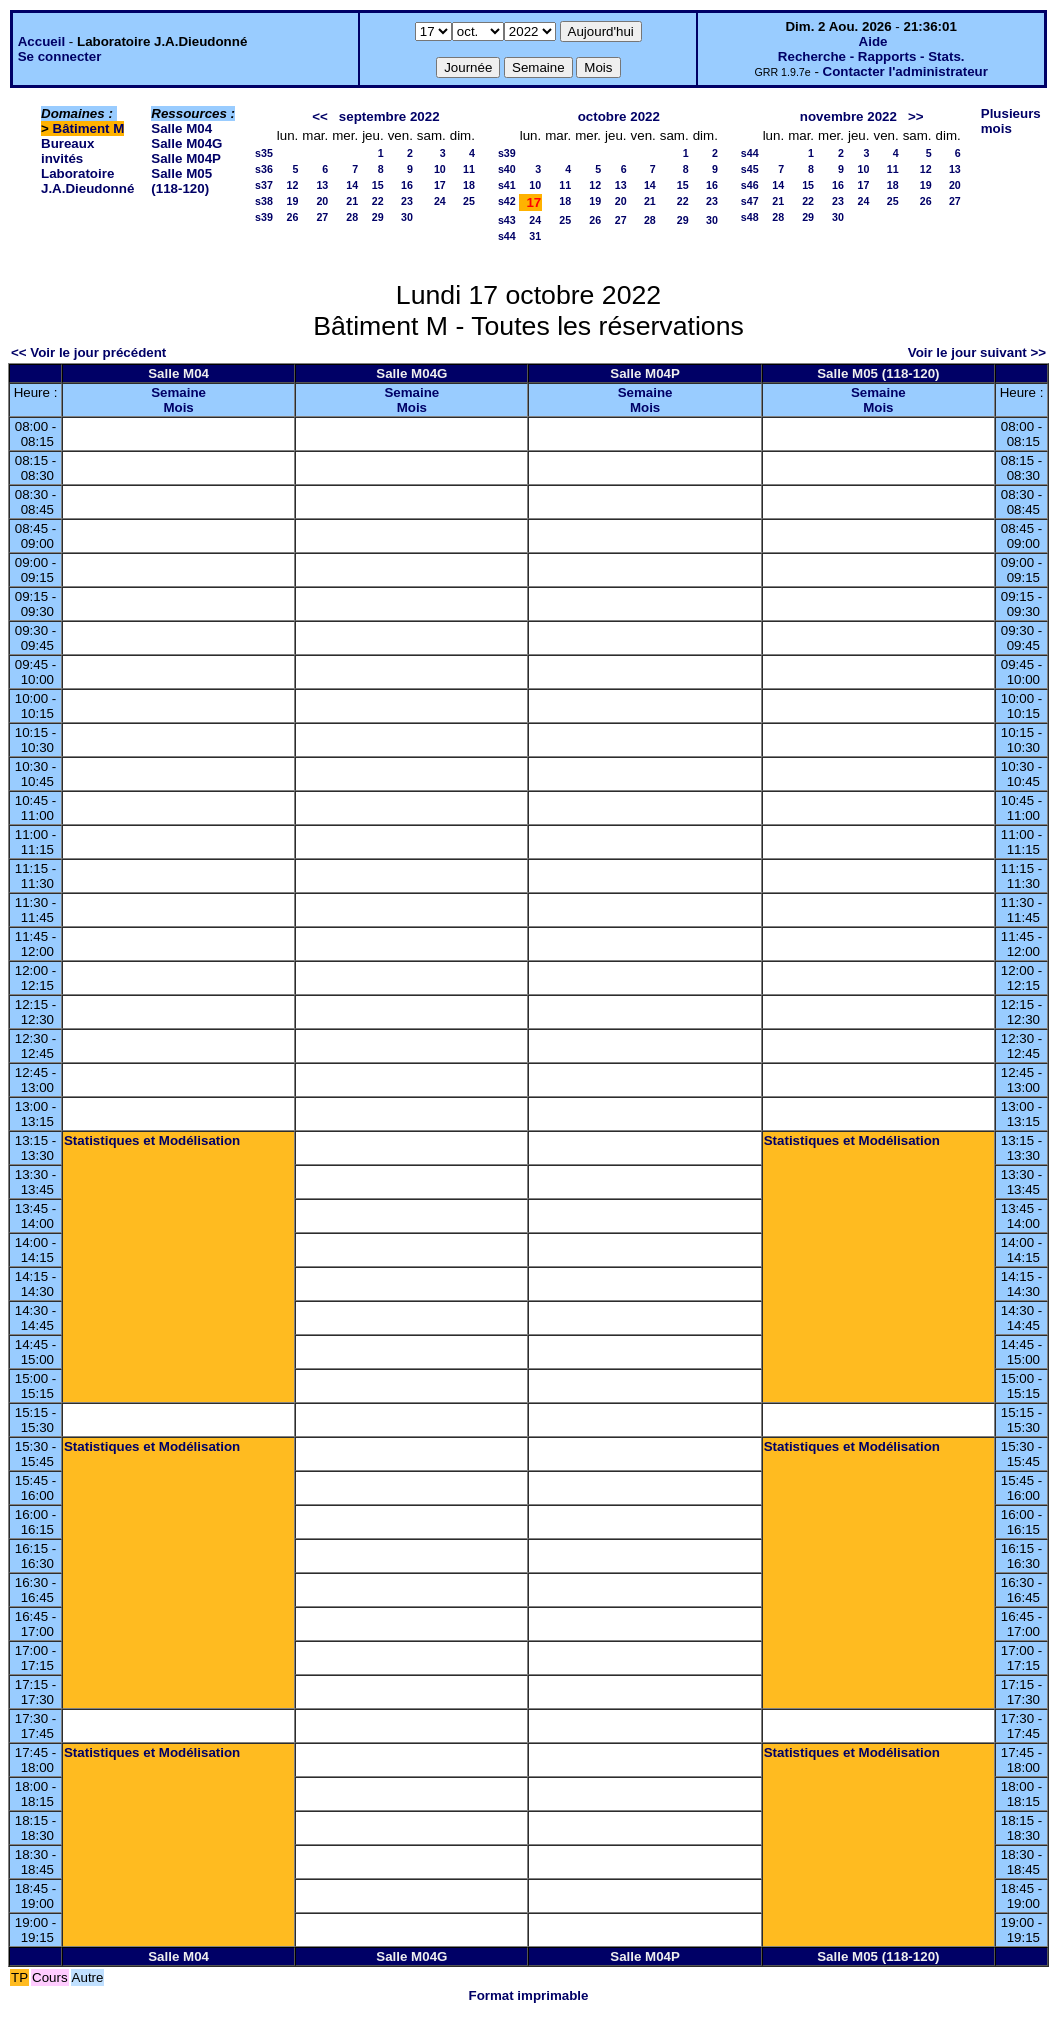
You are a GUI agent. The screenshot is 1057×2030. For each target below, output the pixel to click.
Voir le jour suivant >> (977, 352)
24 (440, 201)
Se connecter (60, 56)
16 (407, 185)
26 (292, 217)
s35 (264, 153)
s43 (507, 220)
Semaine (178, 392)
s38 (264, 201)
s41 (507, 185)
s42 (507, 201)
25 (469, 201)
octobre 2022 (619, 116)
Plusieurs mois (1011, 121)
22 (378, 201)
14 (352, 185)
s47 (750, 201)
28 (352, 217)
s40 (507, 169)
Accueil (41, 41)
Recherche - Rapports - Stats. (871, 56)
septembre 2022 (389, 116)
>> (916, 116)
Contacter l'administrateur (905, 71)
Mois (178, 407)
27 (322, 217)
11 (469, 169)
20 (322, 201)
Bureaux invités (67, 151)
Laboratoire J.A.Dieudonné (87, 181)
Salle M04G (186, 143)
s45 (750, 169)
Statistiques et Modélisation (152, 1140)
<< (320, 116)
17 (440, 185)
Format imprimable (529, 1995)
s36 (264, 169)
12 (292, 185)
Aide (873, 41)
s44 (507, 236)
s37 (264, 185)
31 (535, 236)
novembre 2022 (848, 116)
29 (378, 217)
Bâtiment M (89, 128)
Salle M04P (186, 158)
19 (292, 201)
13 (322, 185)
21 (352, 201)
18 (469, 185)
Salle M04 (181, 128)
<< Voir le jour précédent (88, 352)
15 (378, 185)
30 (407, 217)
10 (440, 169)
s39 (264, 217)
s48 (750, 217)
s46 (750, 185)
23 (407, 201)
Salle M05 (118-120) (181, 181)
